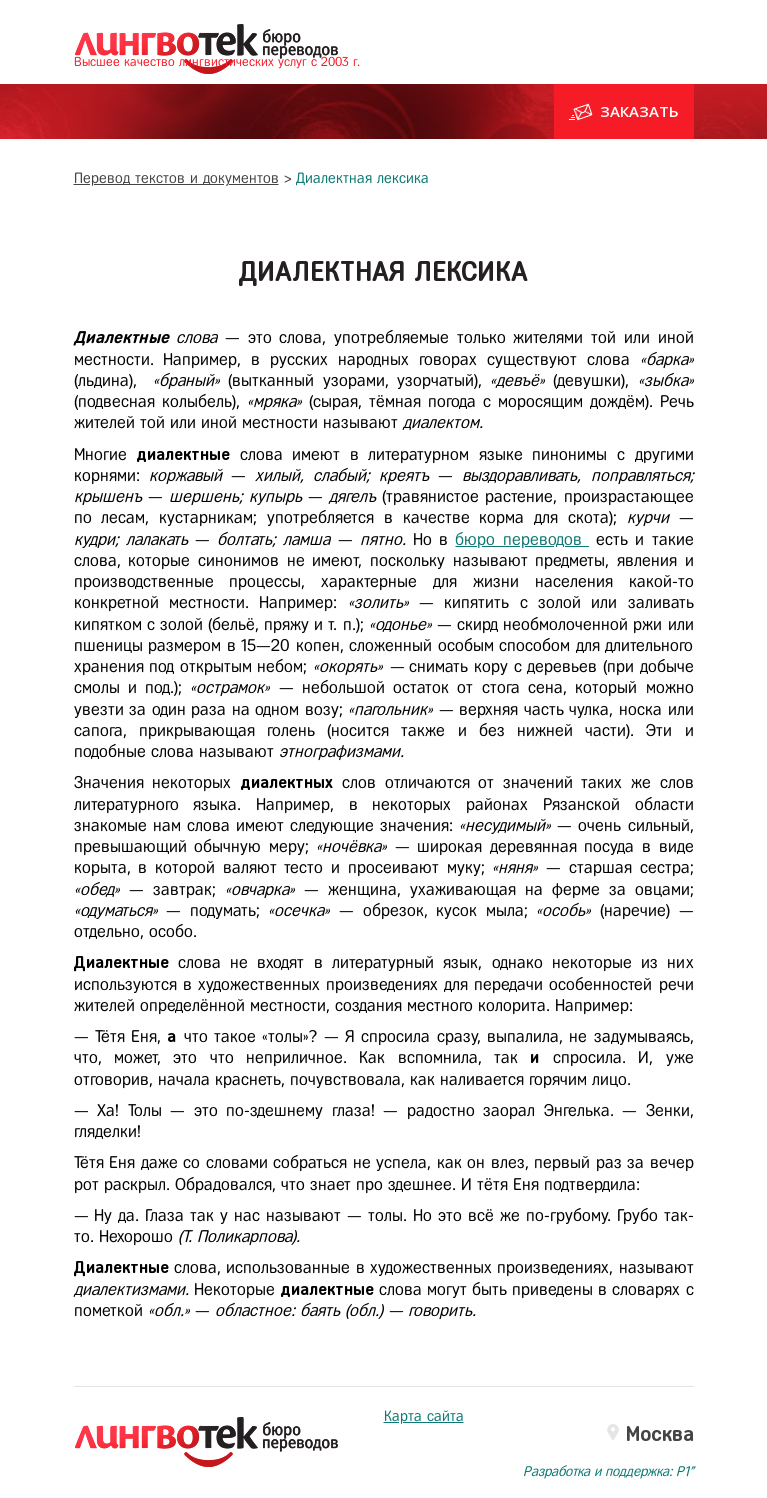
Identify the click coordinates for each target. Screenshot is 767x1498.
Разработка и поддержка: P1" (608, 1472)
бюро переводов (521, 539)
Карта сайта (424, 1417)
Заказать (624, 112)
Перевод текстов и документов (176, 179)
